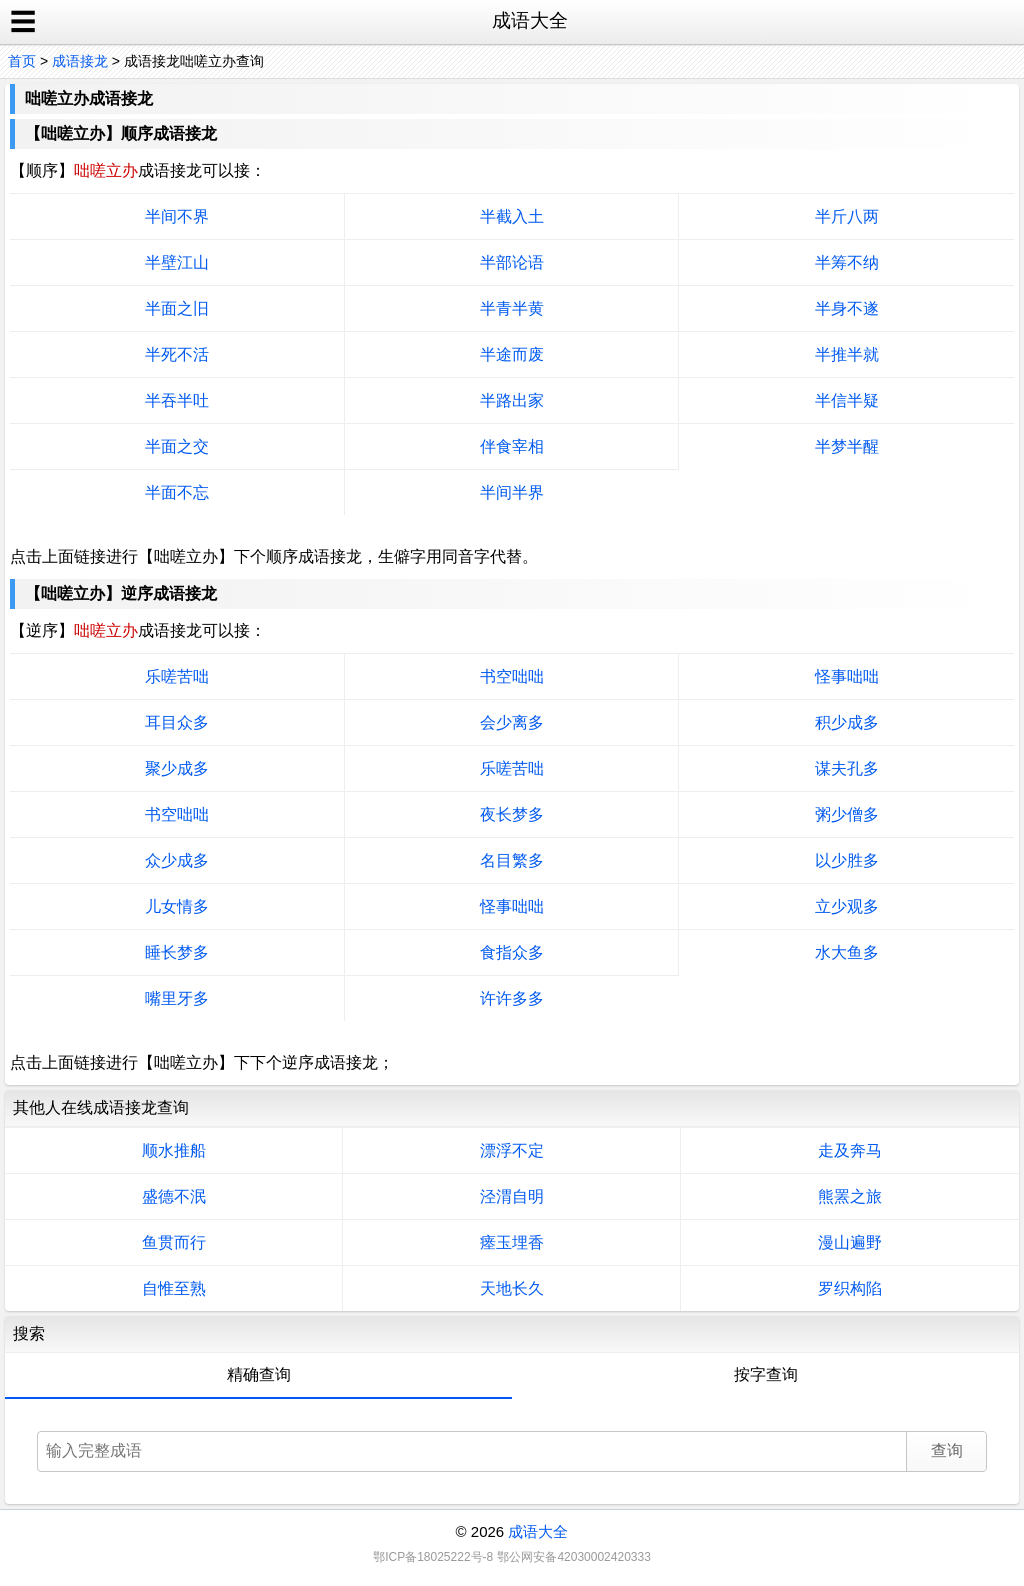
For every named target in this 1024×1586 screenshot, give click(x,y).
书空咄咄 (512, 676)
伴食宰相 (512, 446)
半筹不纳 (847, 262)
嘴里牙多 (177, 998)
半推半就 (847, 354)
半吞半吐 (177, 400)
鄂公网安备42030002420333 (573, 1557)
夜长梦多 (512, 814)
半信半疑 (847, 400)
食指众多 (512, 952)
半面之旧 (177, 308)
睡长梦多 (177, 952)
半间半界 (512, 492)
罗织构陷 (850, 1288)
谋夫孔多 (847, 768)
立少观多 (847, 906)
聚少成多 (177, 768)
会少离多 (512, 722)
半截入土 (512, 216)
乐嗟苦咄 (177, 676)
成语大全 (538, 1531)
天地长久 (512, 1288)
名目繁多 (512, 860)
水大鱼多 (847, 952)
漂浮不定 (512, 1150)
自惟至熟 (174, 1288)
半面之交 (177, 446)
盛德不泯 (174, 1196)
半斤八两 (847, 216)
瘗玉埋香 (512, 1242)
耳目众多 (177, 722)
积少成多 (847, 722)
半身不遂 (847, 308)
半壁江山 (177, 262)
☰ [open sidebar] (23, 22)
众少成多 (177, 860)
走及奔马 (850, 1150)
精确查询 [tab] (259, 1374)
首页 (22, 61)
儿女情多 (177, 906)
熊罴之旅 (850, 1196)
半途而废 (512, 354)
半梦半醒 (847, 446)
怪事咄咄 (847, 676)
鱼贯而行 (174, 1242)
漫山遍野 (850, 1242)
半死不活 (177, 354)
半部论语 (512, 262)
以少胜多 (847, 860)
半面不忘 (177, 492)
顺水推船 (174, 1150)
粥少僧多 (847, 814)
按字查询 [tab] (766, 1374)
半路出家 (512, 400)
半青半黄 (512, 308)
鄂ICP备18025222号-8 (433, 1557)
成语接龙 (80, 61)
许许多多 (512, 998)
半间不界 (177, 216)
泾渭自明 (512, 1196)
